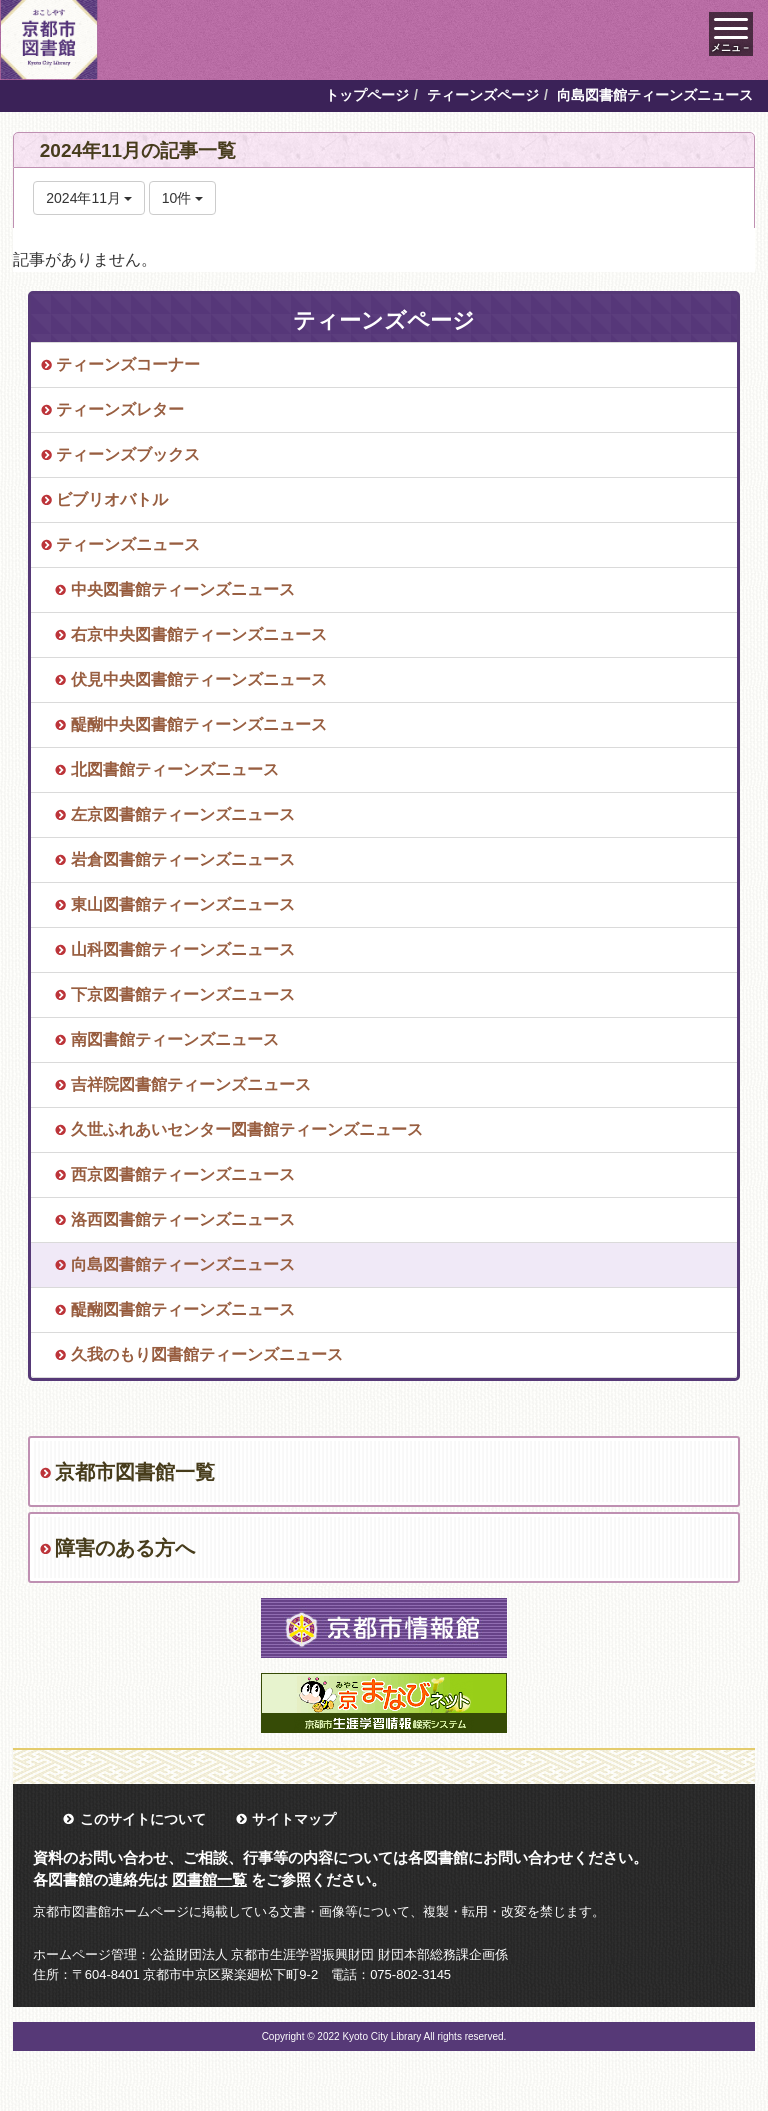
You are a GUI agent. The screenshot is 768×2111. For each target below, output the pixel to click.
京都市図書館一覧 (135, 1472)
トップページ (367, 95)
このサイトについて (143, 1819)
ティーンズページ (483, 95)
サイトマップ (294, 1819)
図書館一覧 (209, 1879)
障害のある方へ (125, 1548)
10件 (182, 198)
